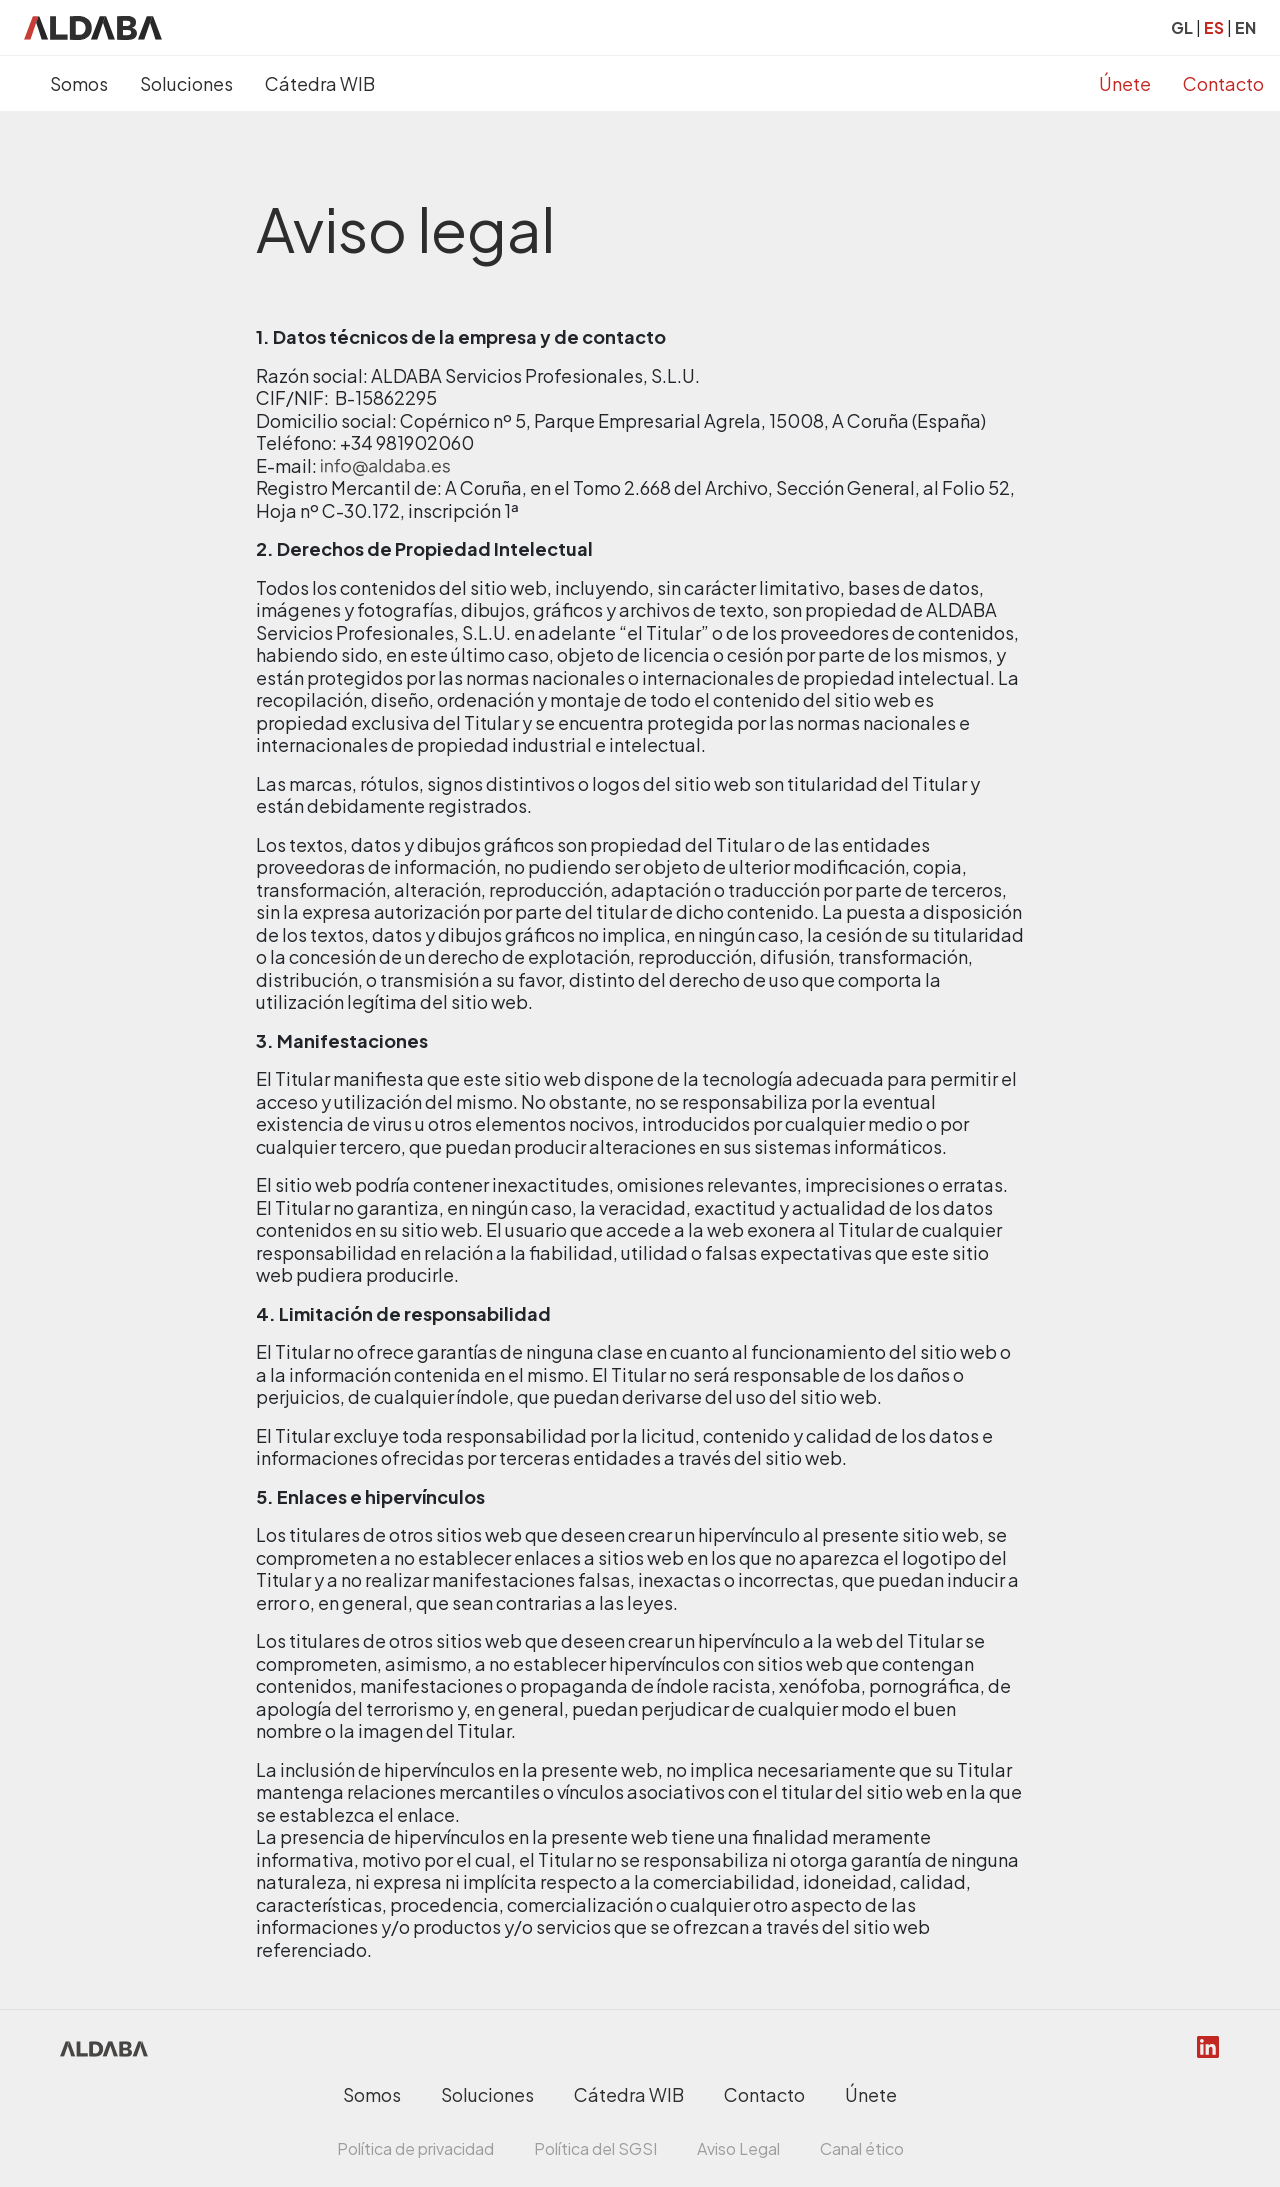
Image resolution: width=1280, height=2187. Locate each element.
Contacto (1223, 83)
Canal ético (862, 2148)
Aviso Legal (738, 2148)
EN (1245, 27)
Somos (79, 83)
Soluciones (186, 83)
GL (1182, 27)
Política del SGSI (595, 2148)
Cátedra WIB (320, 83)
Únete (1125, 83)
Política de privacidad (415, 2148)
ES (1214, 27)
